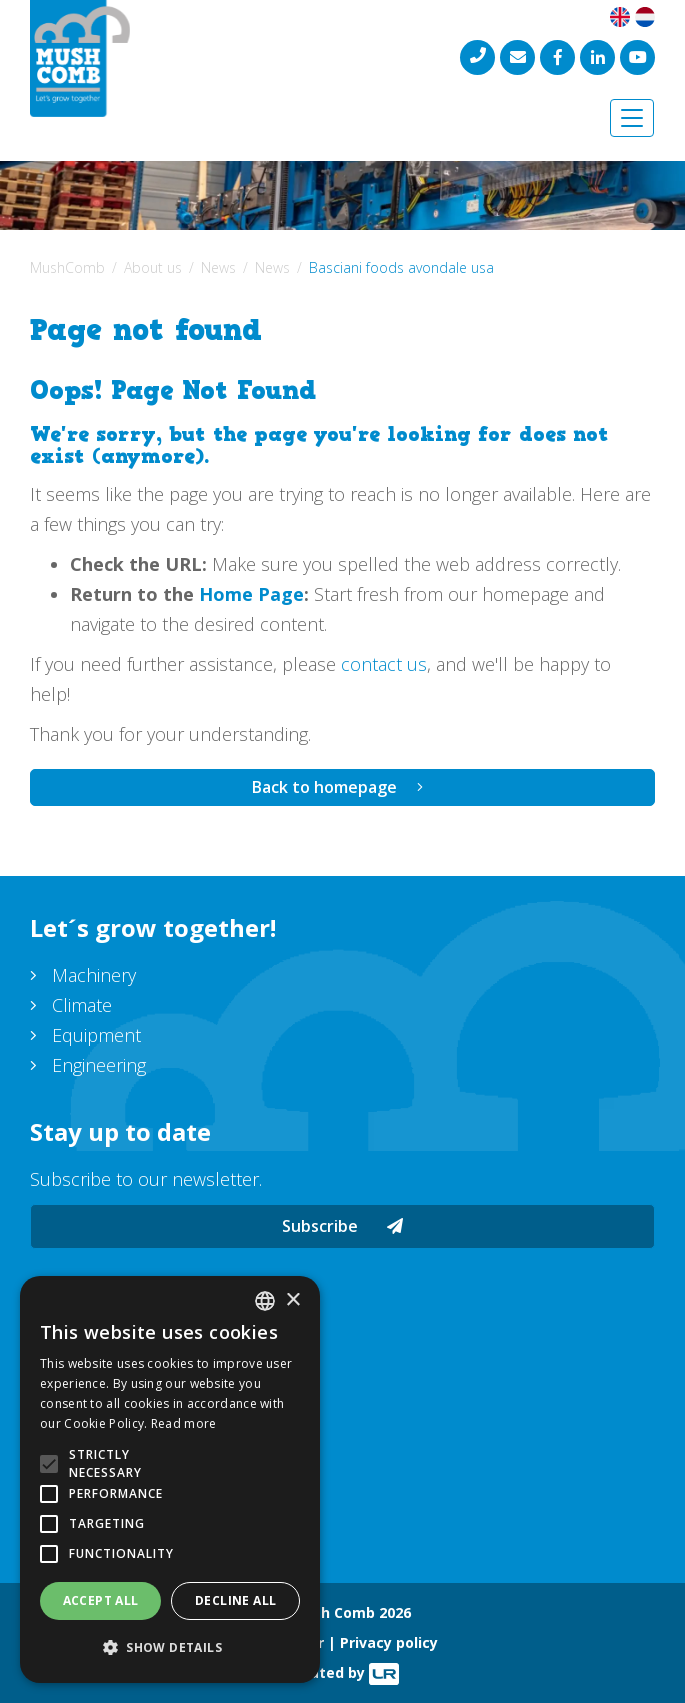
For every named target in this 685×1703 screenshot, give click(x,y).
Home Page (251, 594)
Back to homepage (324, 787)
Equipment (96, 1035)
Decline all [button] (235, 1600)
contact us (384, 664)
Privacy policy (389, 1642)
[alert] (170, 1479)
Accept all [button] (101, 1600)
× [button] (292, 1300)
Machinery (94, 975)
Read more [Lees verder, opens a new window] (184, 1423)
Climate (82, 1005)
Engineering (99, 1065)
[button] (170, 1648)
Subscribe (342, 1226)
